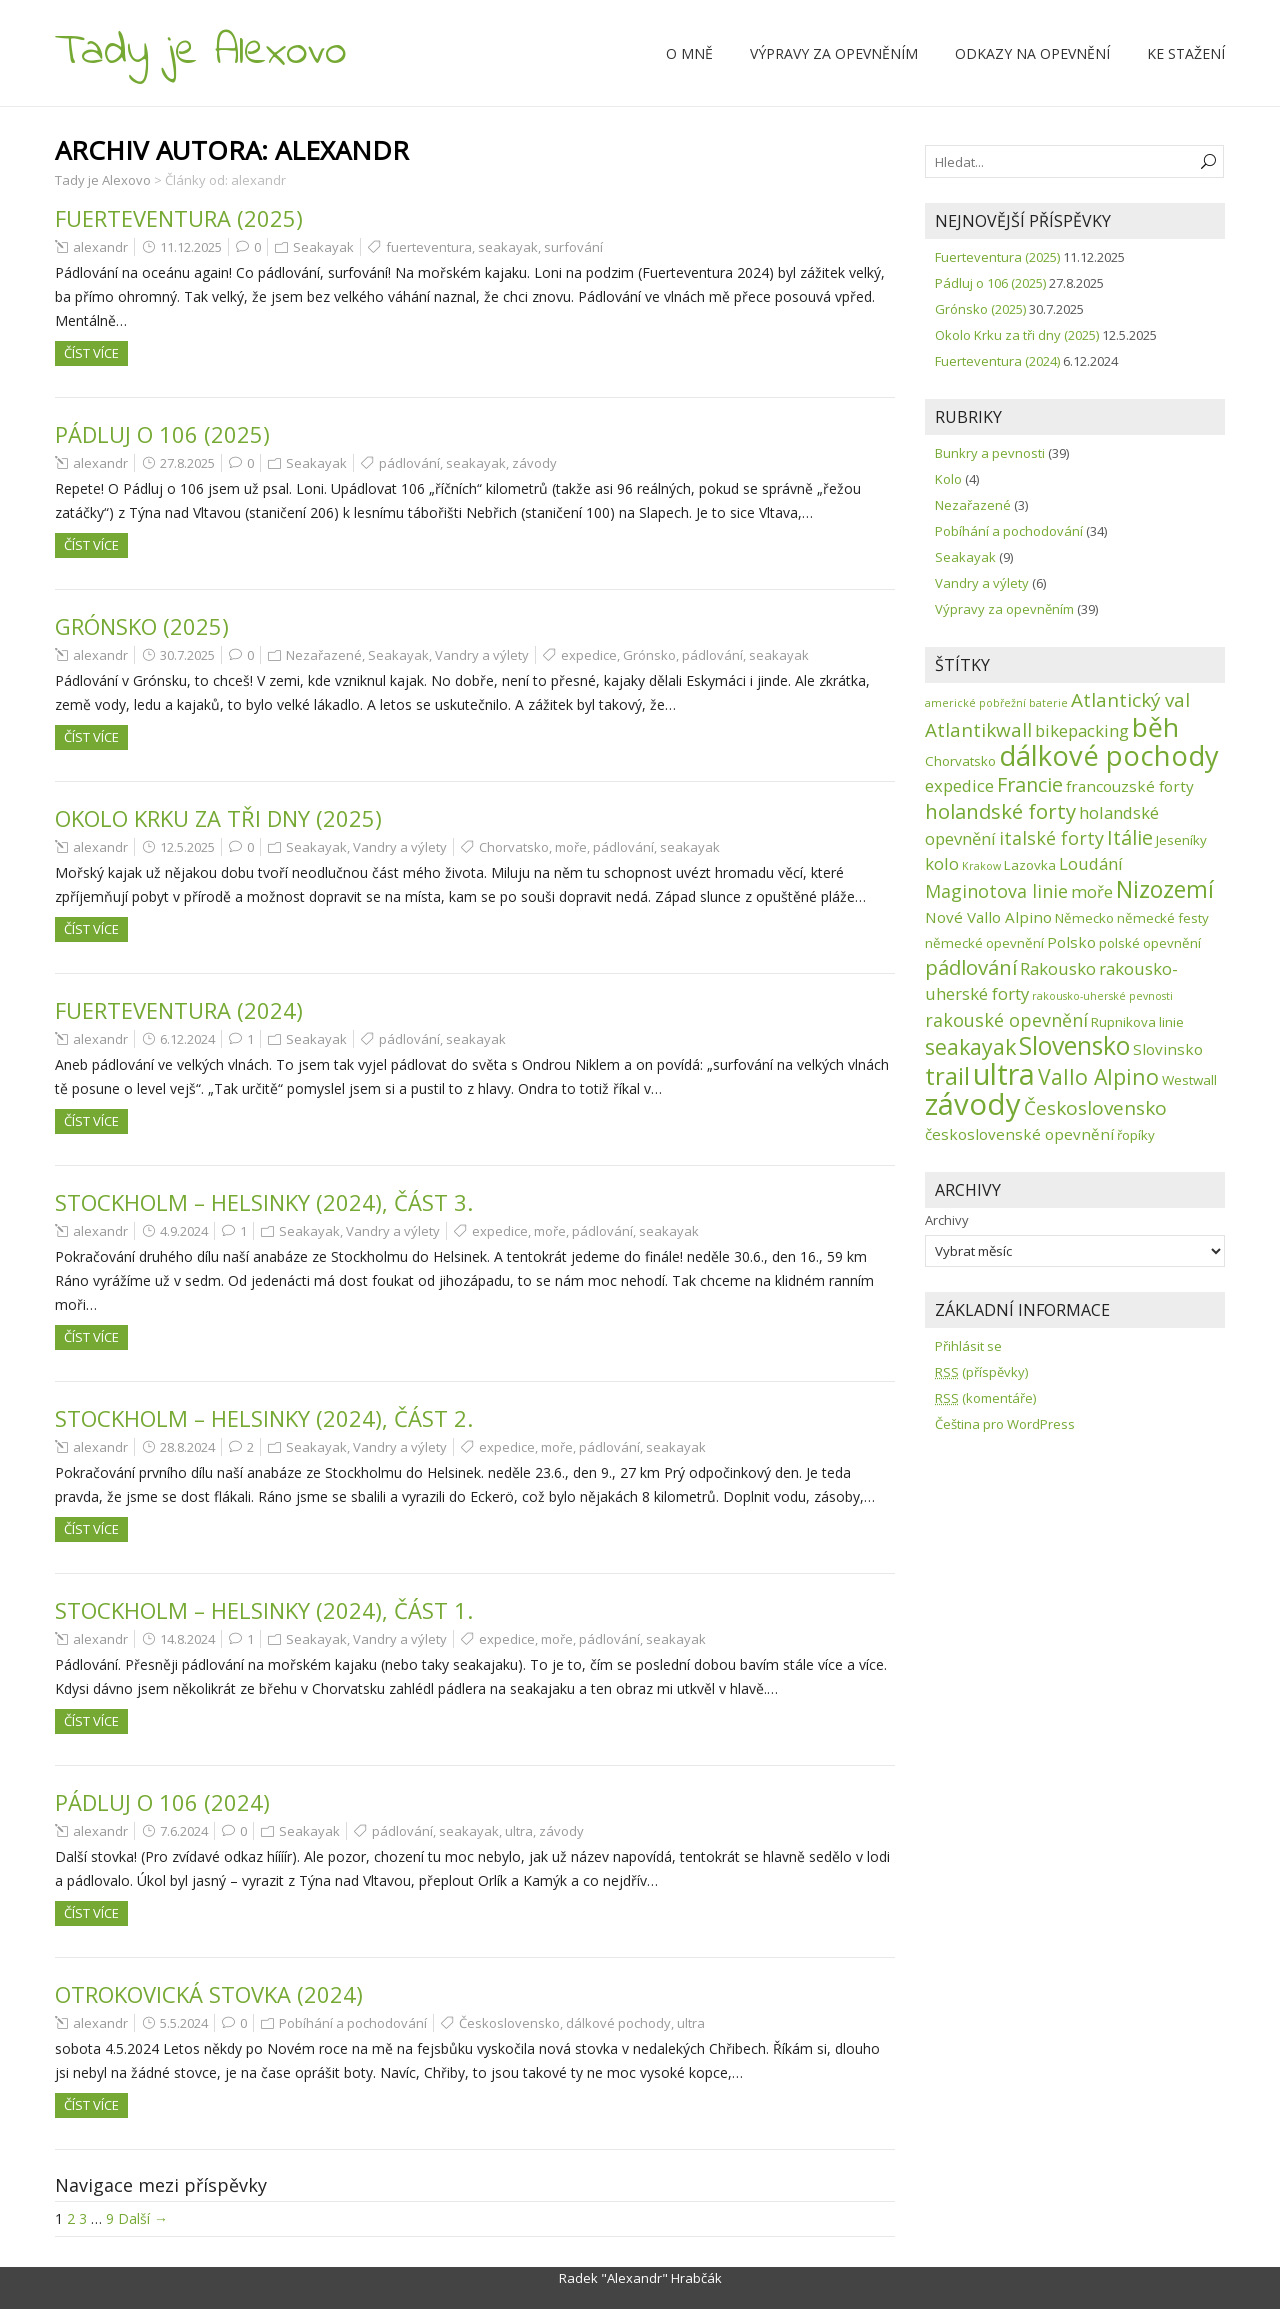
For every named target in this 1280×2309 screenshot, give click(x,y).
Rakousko (1058, 968)
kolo (942, 863)
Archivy (947, 1220)
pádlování (409, 463)
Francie (1030, 784)
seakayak (508, 247)
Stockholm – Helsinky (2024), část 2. (264, 1418)
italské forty (1051, 838)
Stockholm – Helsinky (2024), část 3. (264, 1202)
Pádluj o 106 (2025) (162, 434)
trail (947, 1075)
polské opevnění (1150, 943)
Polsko (1071, 942)
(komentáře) (985, 1398)
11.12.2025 (191, 247)
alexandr (100, 247)
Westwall (1189, 1080)
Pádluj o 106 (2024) (162, 1802)
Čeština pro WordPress (1005, 1424)
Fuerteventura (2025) (179, 218)
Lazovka (1030, 865)
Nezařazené (324, 655)
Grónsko (649, 655)
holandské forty (1000, 811)
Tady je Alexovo (201, 52)
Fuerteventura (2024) (179, 1010)
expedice (589, 655)
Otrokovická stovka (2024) (209, 1994)
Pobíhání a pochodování (353, 2023)
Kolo (948, 479)
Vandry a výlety (482, 655)
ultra (519, 1831)
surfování (573, 247)
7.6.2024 (184, 1831)
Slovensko (1074, 1045)
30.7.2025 (187, 655)
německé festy (1163, 918)
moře (571, 847)
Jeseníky (1181, 840)
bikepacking (1082, 730)
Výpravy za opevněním (834, 53)
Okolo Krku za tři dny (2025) (218, 818)
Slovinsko (1168, 1049)
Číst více (91, 353)
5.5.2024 (184, 2023)
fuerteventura (429, 247)
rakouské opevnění (1006, 1020)
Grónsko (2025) (142, 626)
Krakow (981, 866)
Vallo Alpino (1098, 1076)
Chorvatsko (514, 847)
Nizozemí (1165, 889)
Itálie (1130, 837)
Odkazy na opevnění (1032, 53)
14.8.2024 (187, 1639)
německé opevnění (984, 943)
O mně (689, 53)
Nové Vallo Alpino (988, 917)
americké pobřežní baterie (996, 703)
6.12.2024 (187, 1039)
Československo (509, 2023)
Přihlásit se (968, 1346)
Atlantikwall (978, 730)
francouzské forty (1130, 786)
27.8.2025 (187, 463)
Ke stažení (1186, 53)
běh (1155, 727)
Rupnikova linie (1137, 1022)
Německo (1084, 918)
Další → (143, 2218)
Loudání (1091, 863)
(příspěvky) (981, 1372)
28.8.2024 (187, 1447)
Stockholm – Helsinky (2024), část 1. (264, 1610)
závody (534, 463)
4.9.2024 (184, 1231)
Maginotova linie (996, 891)
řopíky (1136, 1135)
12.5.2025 (187, 847)
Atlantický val (1130, 700)
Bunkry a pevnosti (990, 453)
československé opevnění (1019, 1134)
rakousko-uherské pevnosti (1102, 996)
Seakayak (323, 247)
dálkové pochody (618, 2023)
